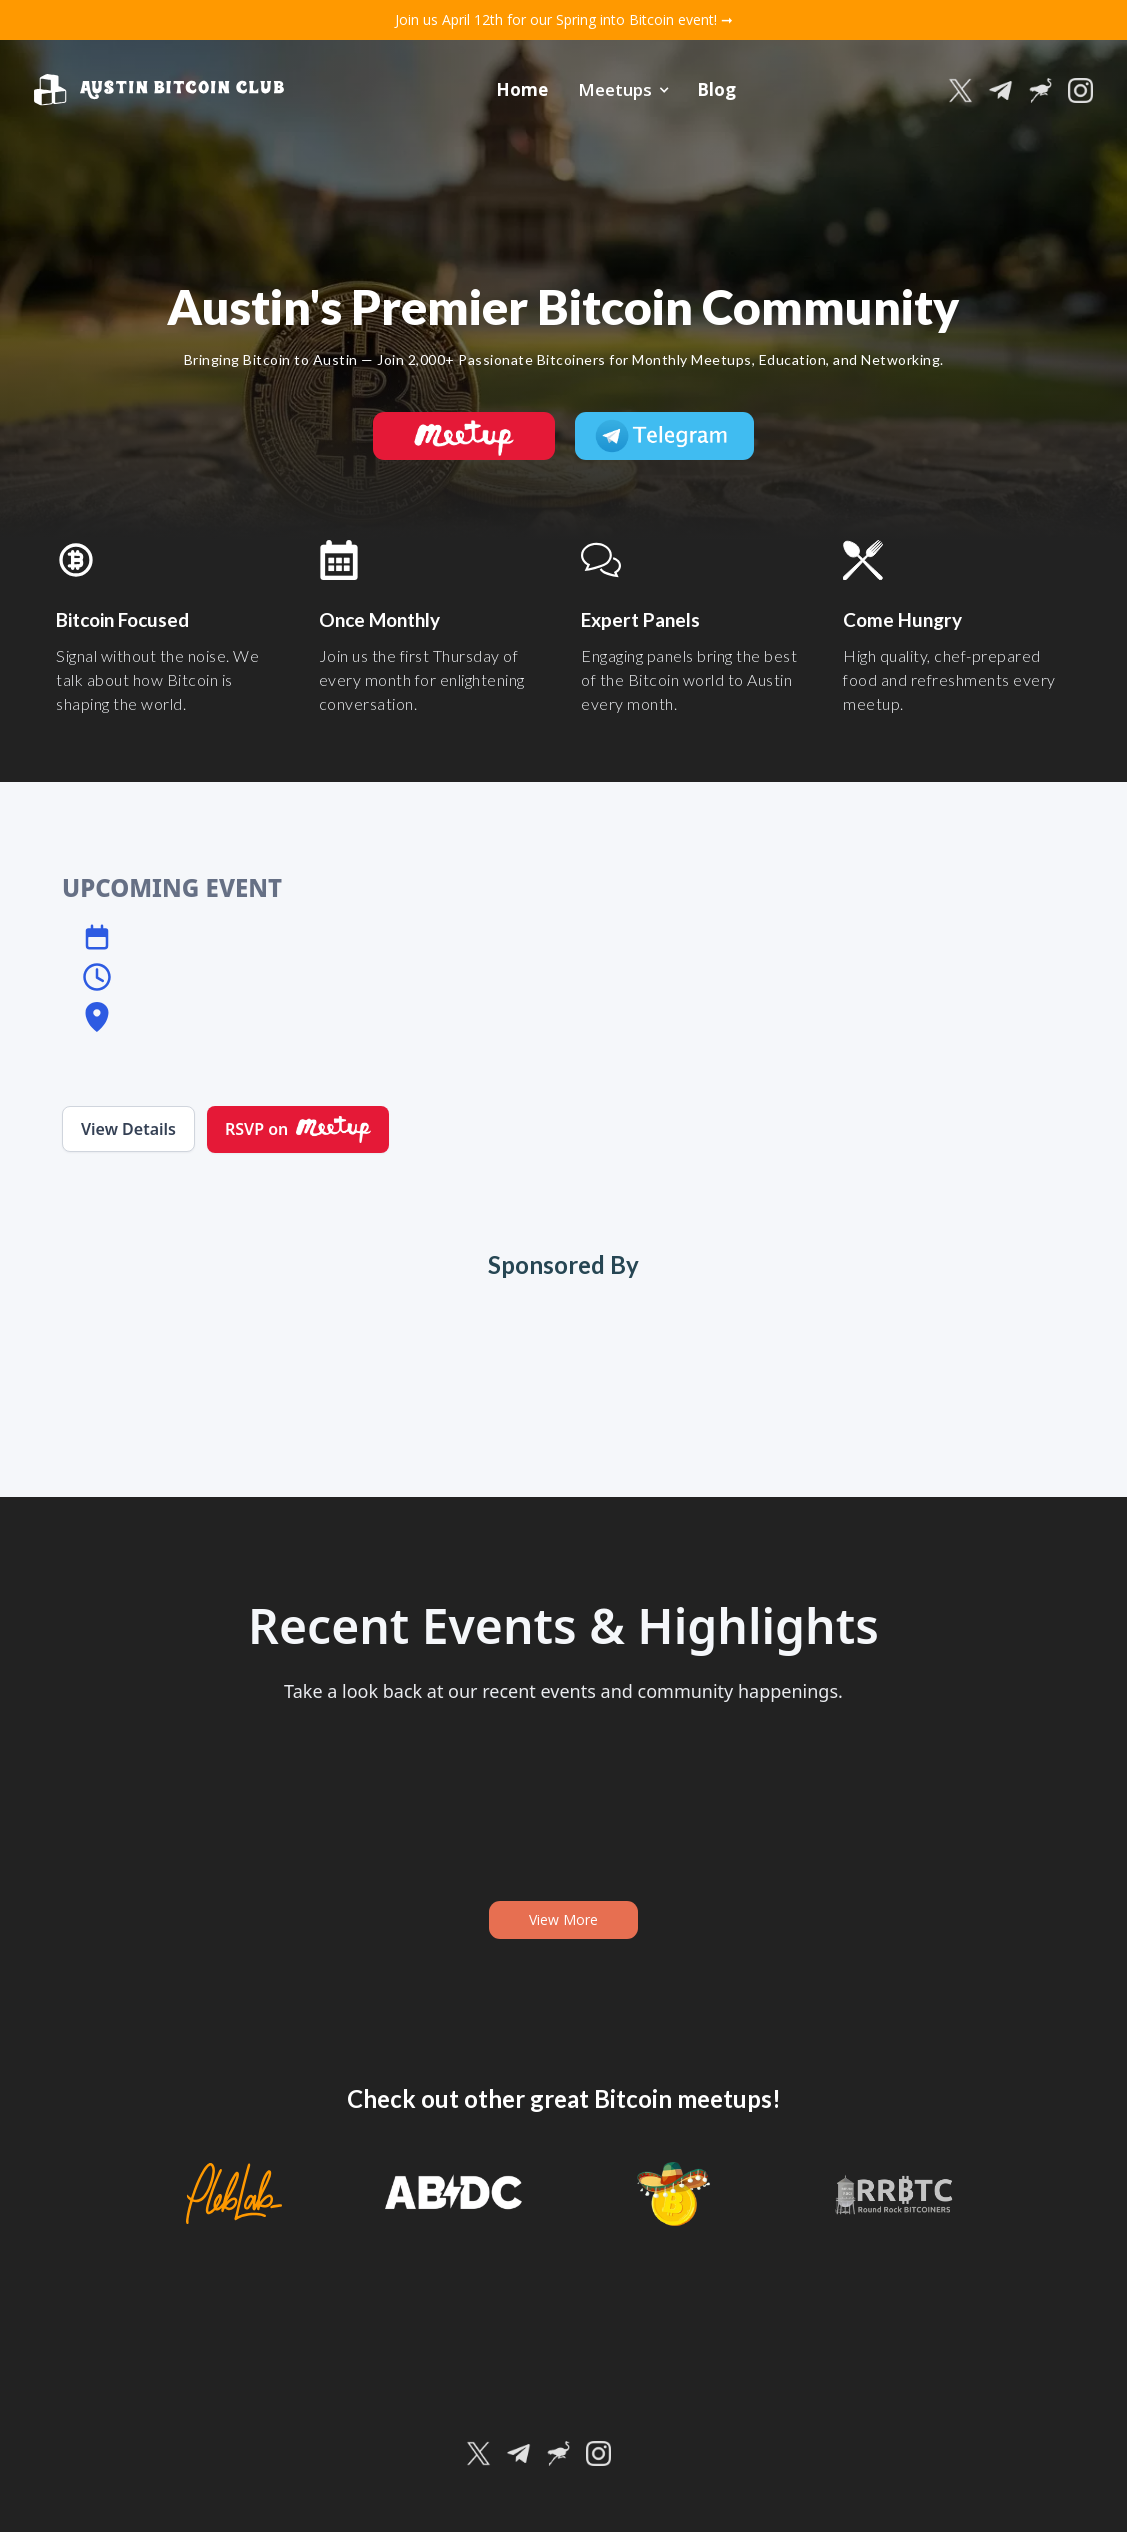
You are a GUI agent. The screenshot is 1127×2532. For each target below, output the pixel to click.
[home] (159, 90)
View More (563, 1919)
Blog (716, 89)
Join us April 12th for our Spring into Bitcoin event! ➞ (564, 19)
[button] (622, 90)
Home (522, 89)
